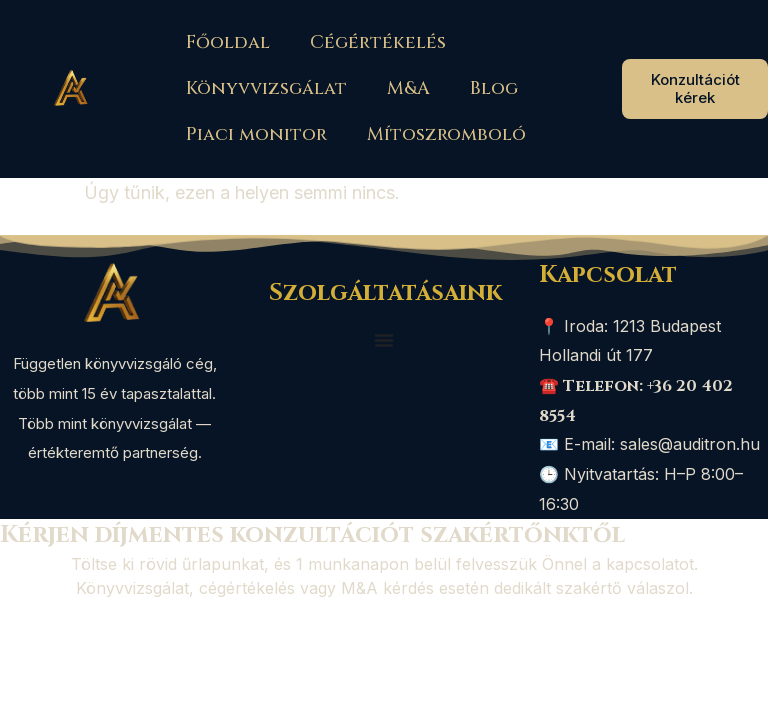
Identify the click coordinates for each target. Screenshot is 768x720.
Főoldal (228, 42)
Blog (494, 88)
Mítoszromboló (446, 134)
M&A (408, 88)
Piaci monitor (256, 134)
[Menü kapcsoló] (384, 340)
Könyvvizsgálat (266, 88)
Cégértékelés (378, 42)
